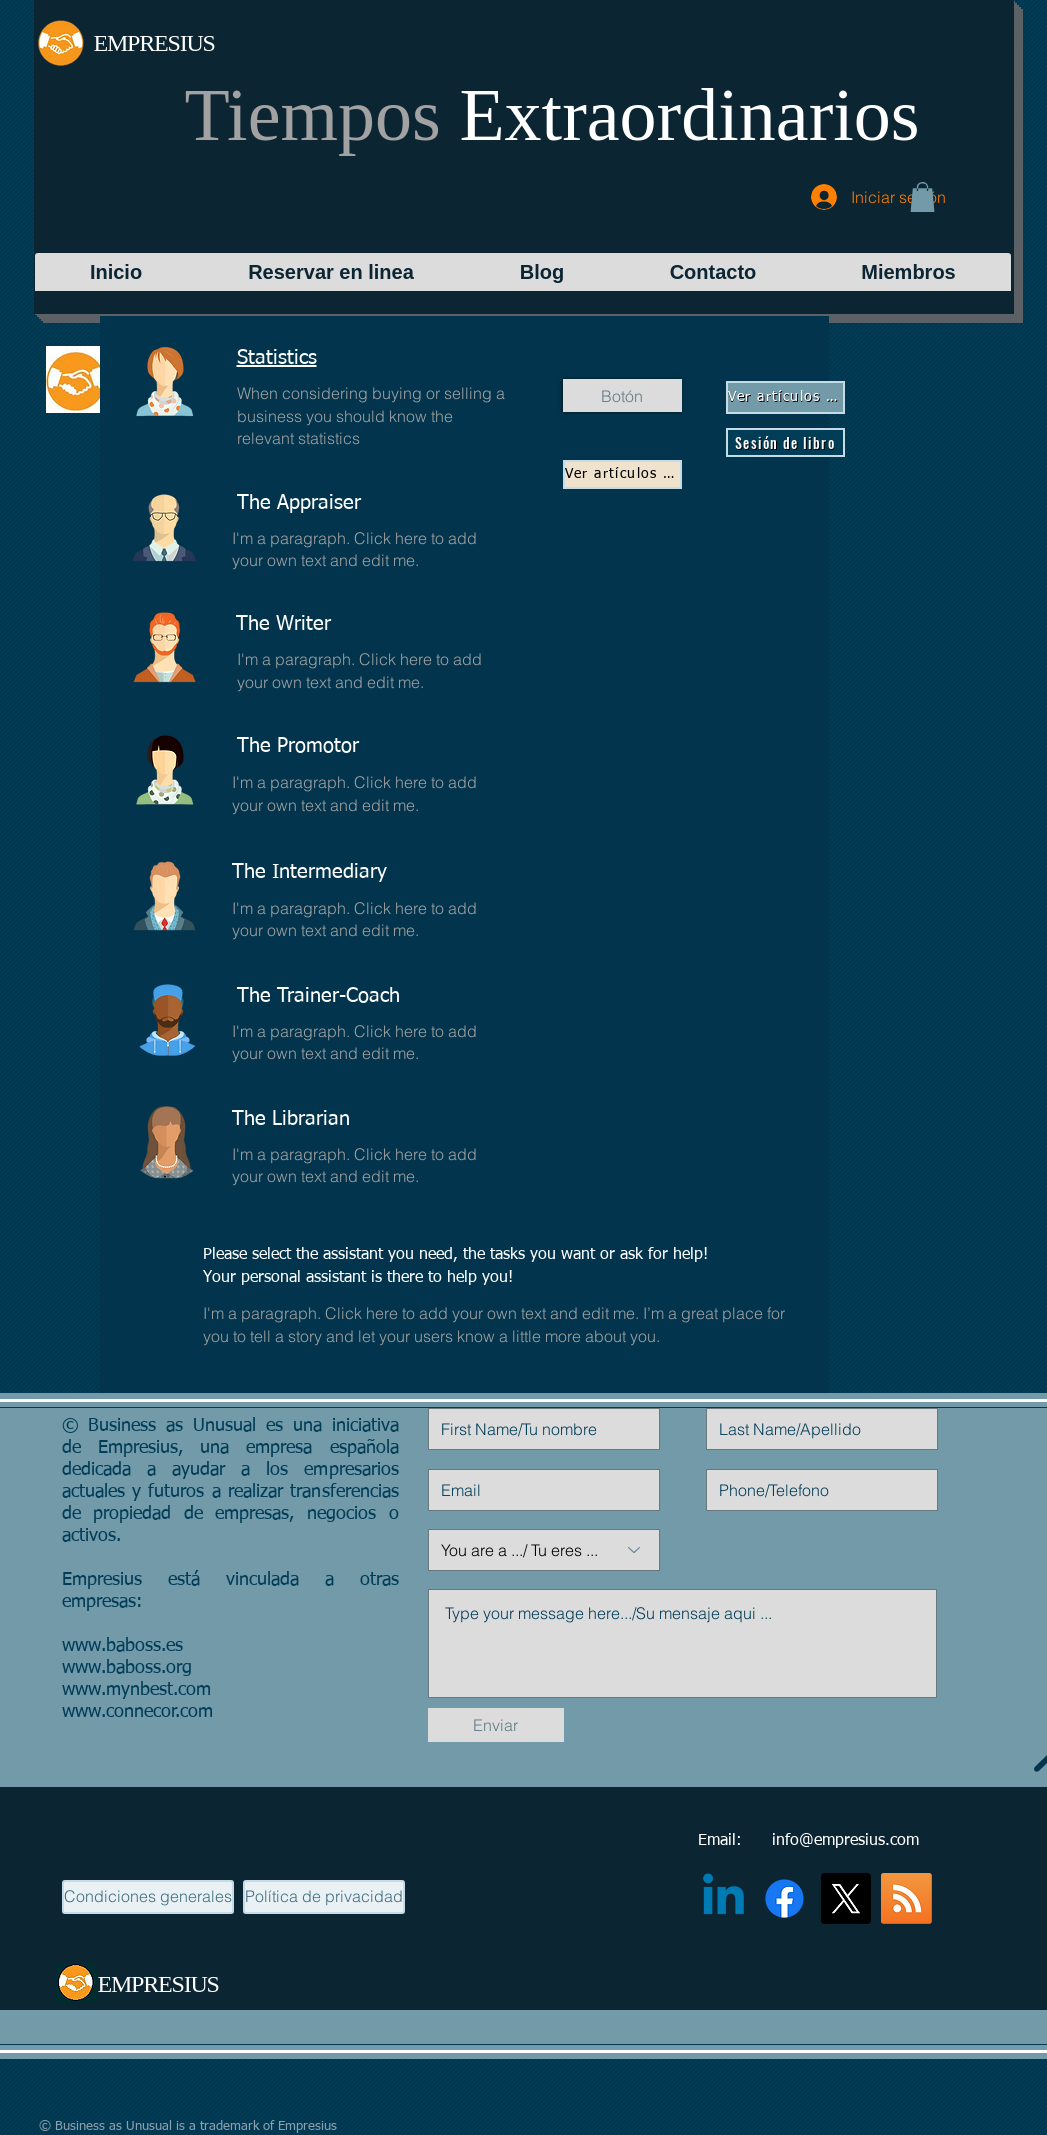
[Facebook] (784, 1898)
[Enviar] (496, 1725)
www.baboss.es (122, 1646)
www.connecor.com (137, 1712)
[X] (845, 1898)
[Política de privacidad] (324, 1897)
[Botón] (622, 395)
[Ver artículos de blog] (622, 474)
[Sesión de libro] (785, 442)
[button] (922, 197)
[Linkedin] (723, 1898)
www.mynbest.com (136, 1690)
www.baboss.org (127, 1668)
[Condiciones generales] (148, 1897)
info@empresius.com (845, 1841)
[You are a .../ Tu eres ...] (544, 1550)
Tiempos (552, 115)
